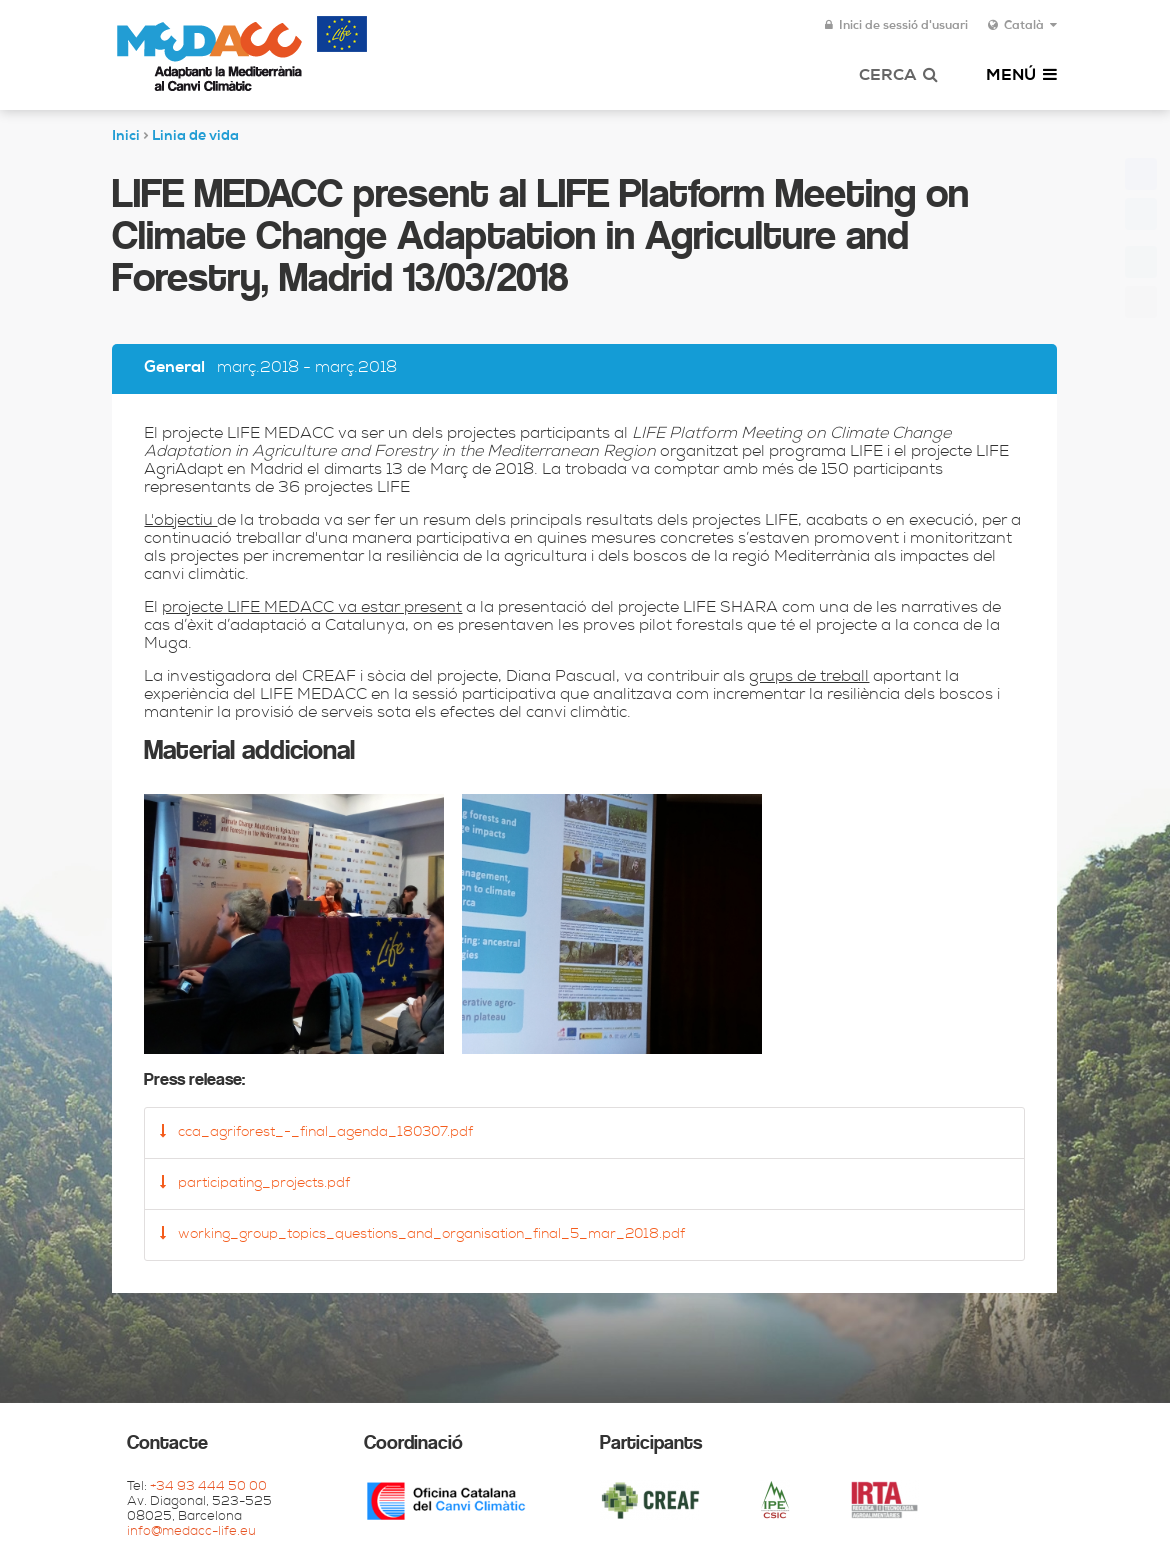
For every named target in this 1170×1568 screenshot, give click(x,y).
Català (1022, 26)
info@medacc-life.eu (191, 1532)
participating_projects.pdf (255, 1183)
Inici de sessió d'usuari (896, 26)
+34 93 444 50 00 (208, 1487)
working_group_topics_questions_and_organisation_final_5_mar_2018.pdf (422, 1234)
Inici (126, 137)
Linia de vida (195, 137)
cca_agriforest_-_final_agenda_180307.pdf (316, 1132)
